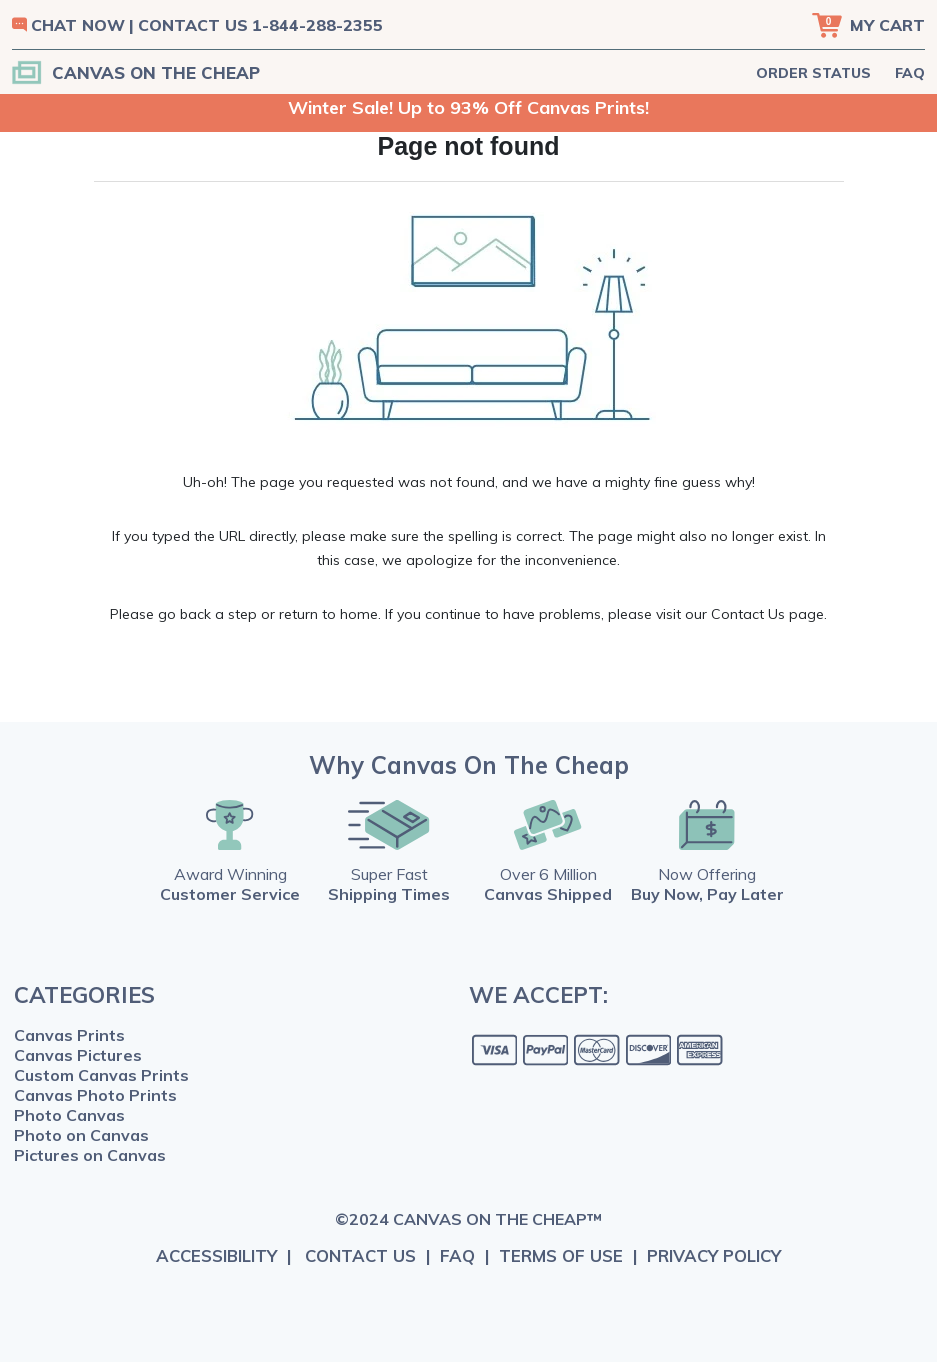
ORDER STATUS (813, 73)
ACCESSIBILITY (216, 1255)
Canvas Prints (69, 1035)
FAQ (910, 73)
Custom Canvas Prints (101, 1075)
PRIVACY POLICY (714, 1255)
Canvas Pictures (78, 1055)
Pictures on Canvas (90, 1155)
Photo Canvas (69, 1115)
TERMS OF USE (561, 1255)
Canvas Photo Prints (95, 1095)
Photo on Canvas (81, 1135)
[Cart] (868, 25)
